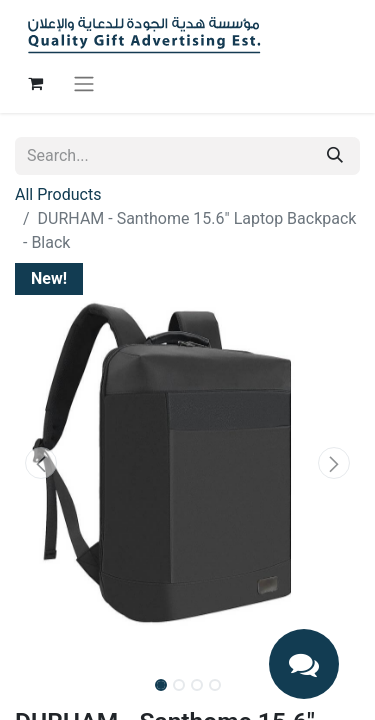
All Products (58, 194)
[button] (41, 463)
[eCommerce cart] (35, 83)
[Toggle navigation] (84, 83)
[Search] (335, 156)
